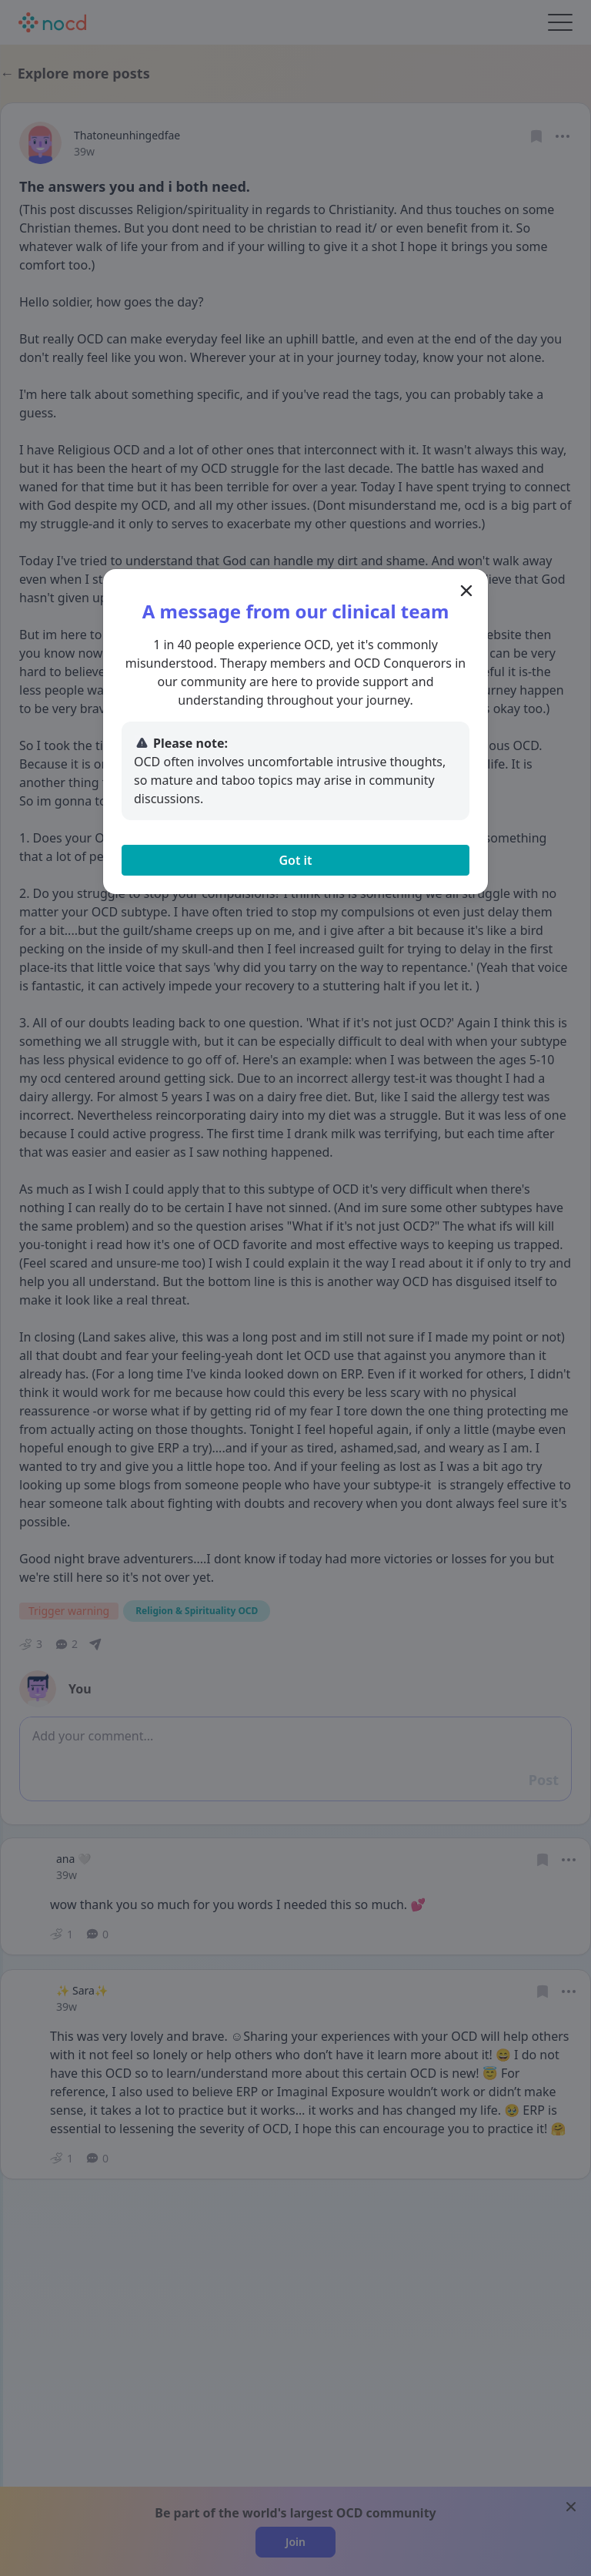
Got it (295, 860)
